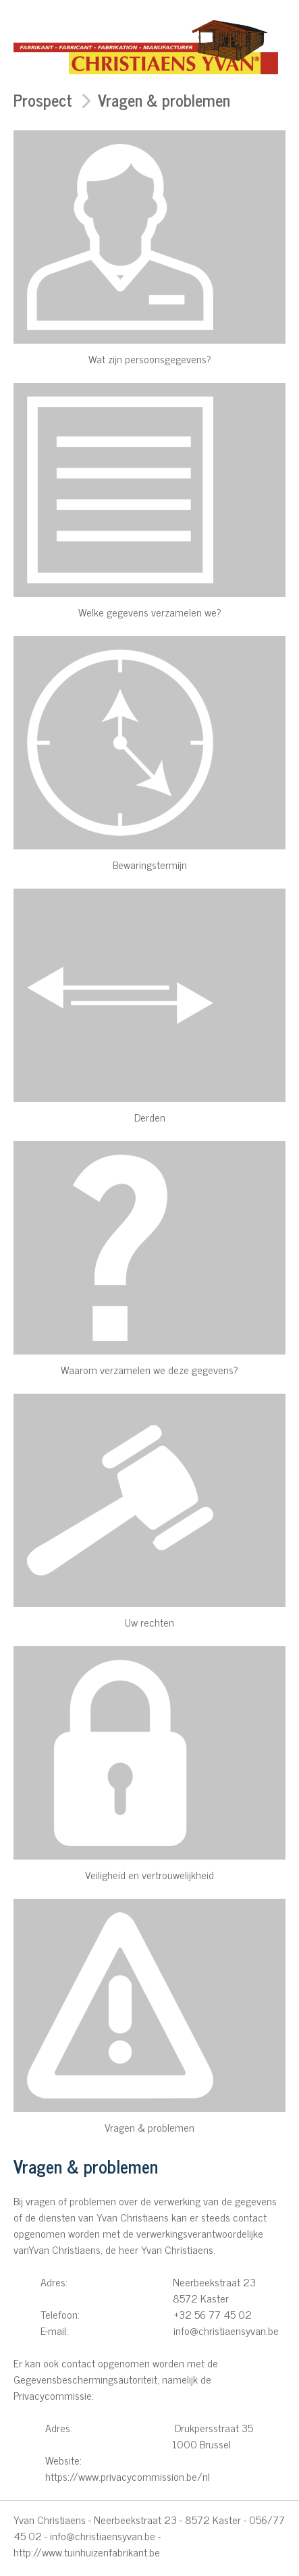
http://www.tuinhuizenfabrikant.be (86, 2551)
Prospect (42, 99)
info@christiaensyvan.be (102, 2535)
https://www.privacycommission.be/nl (127, 2476)
